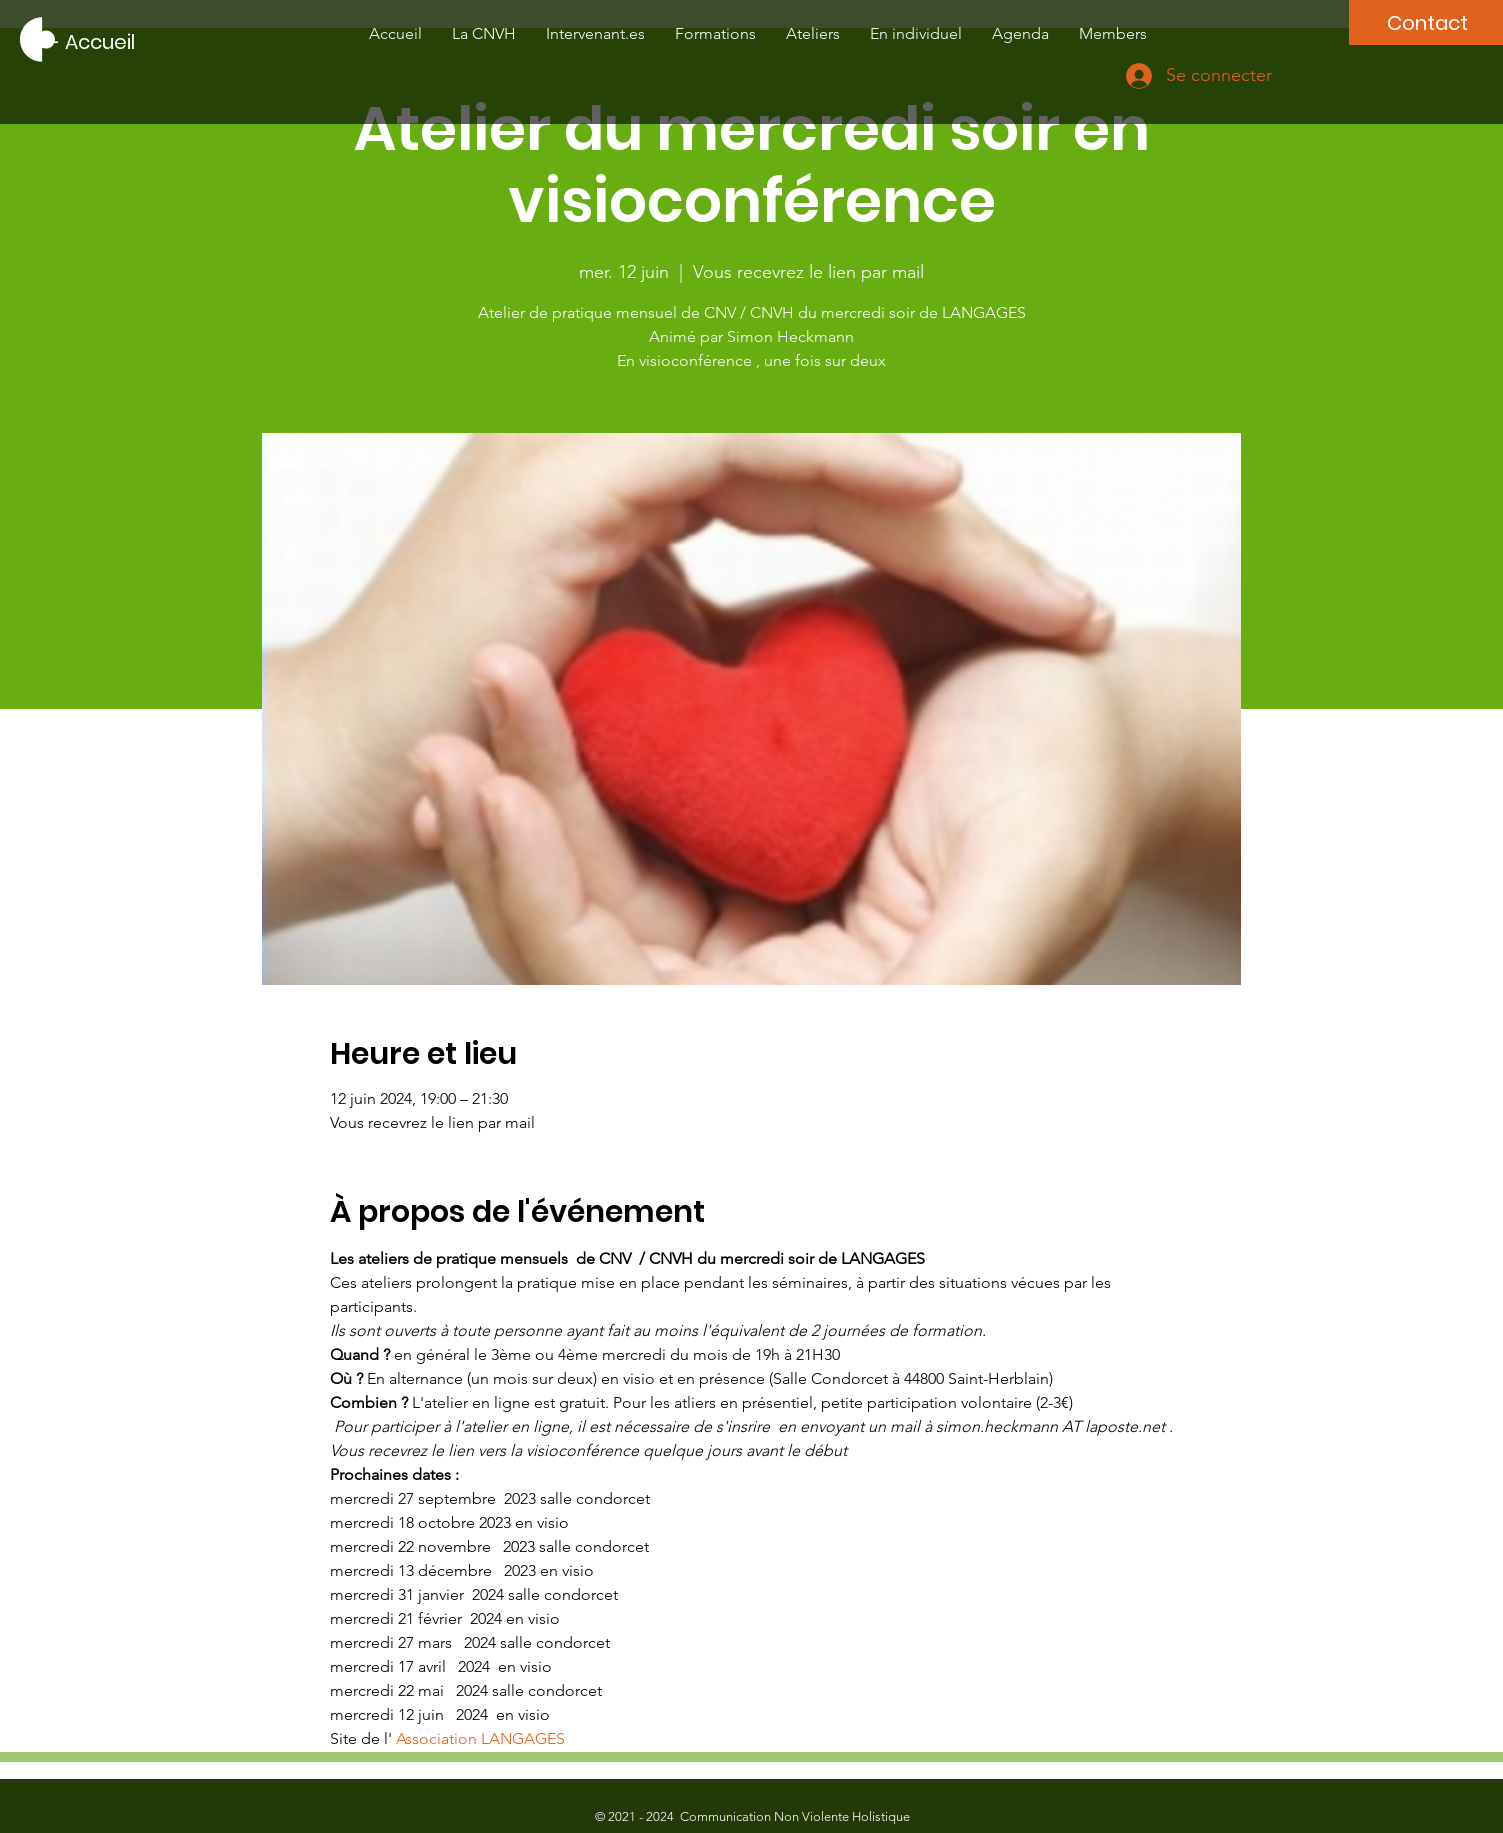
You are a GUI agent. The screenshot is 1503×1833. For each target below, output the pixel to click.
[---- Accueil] (77, 42)
